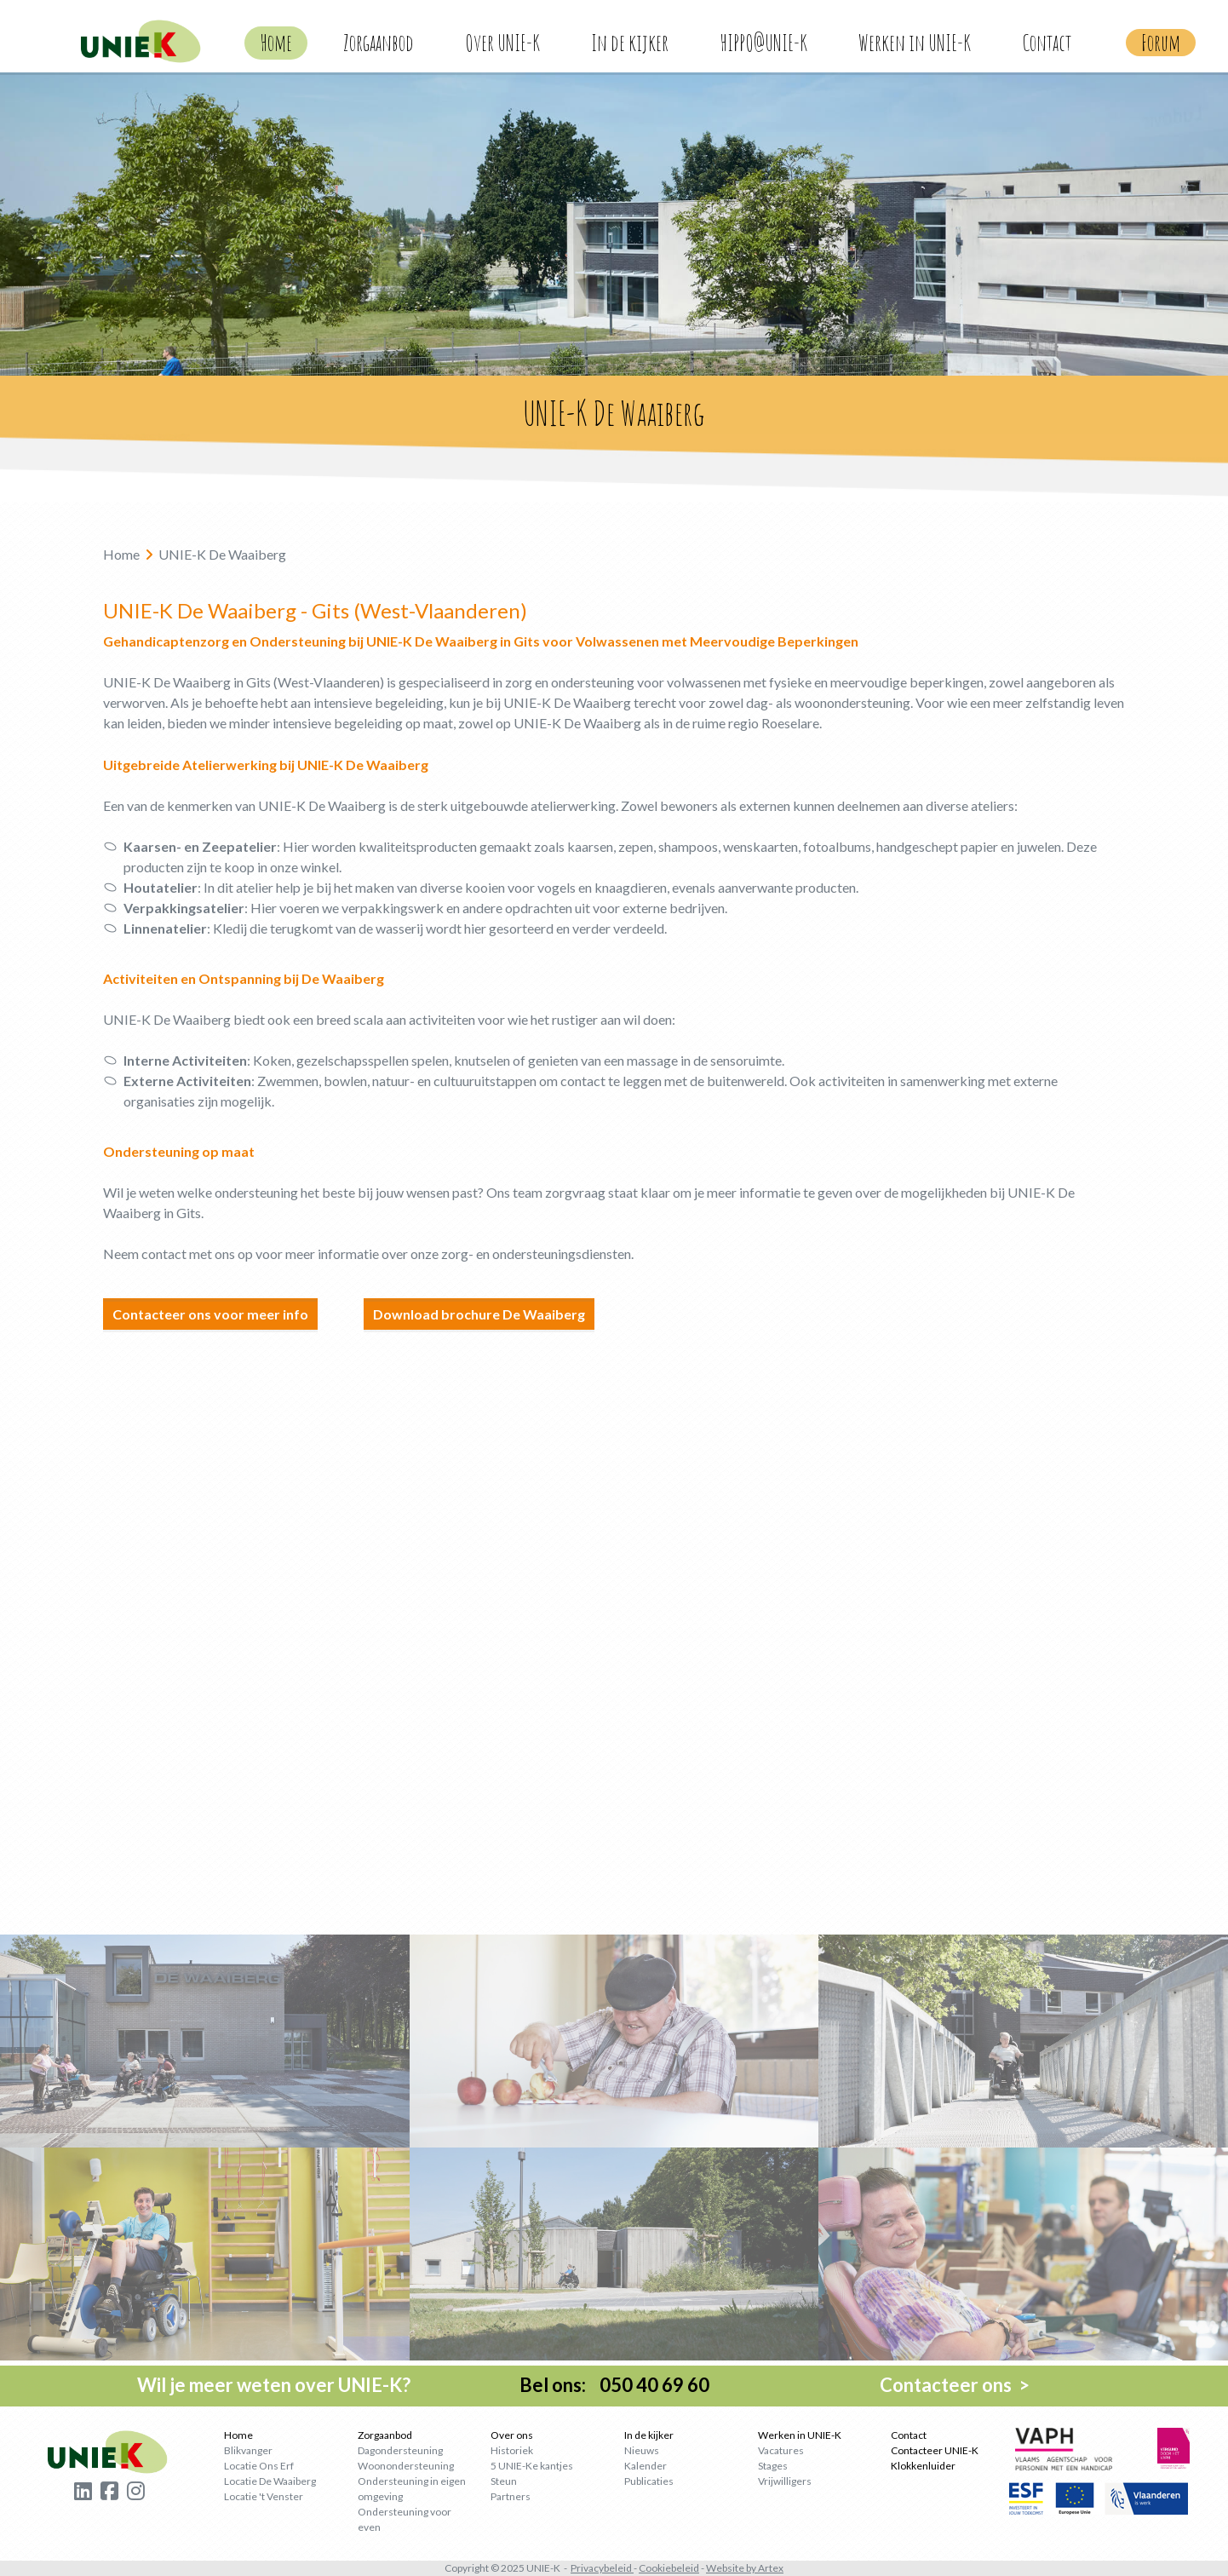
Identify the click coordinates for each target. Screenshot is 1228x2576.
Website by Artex (744, 2568)
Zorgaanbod (378, 42)
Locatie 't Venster (263, 2496)
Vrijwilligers (785, 2481)
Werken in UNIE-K (914, 42)
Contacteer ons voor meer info (210, 1314)
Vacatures (781, 2450)
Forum (1160, 42)
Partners (511, 2496)
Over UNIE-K (502, 42)
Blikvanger (248, 2450)
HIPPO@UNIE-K (763, 42)
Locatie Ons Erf (259, 2465)
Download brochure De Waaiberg (479, 1314)
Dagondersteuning (400, 2450)
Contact (1046, 42)
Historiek (512, 2450)
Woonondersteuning (406, 2465)
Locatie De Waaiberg (270, 2481)
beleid (685, 2568)
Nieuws (641, 2450)
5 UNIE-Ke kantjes (532, 2465)
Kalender (645, 2465)
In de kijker (630, 42)
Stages (773, 2465)
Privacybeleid (601, 2568)
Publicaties (649, 2481)
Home (276, 42)
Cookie (655, 2568)
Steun (504, 2481)
